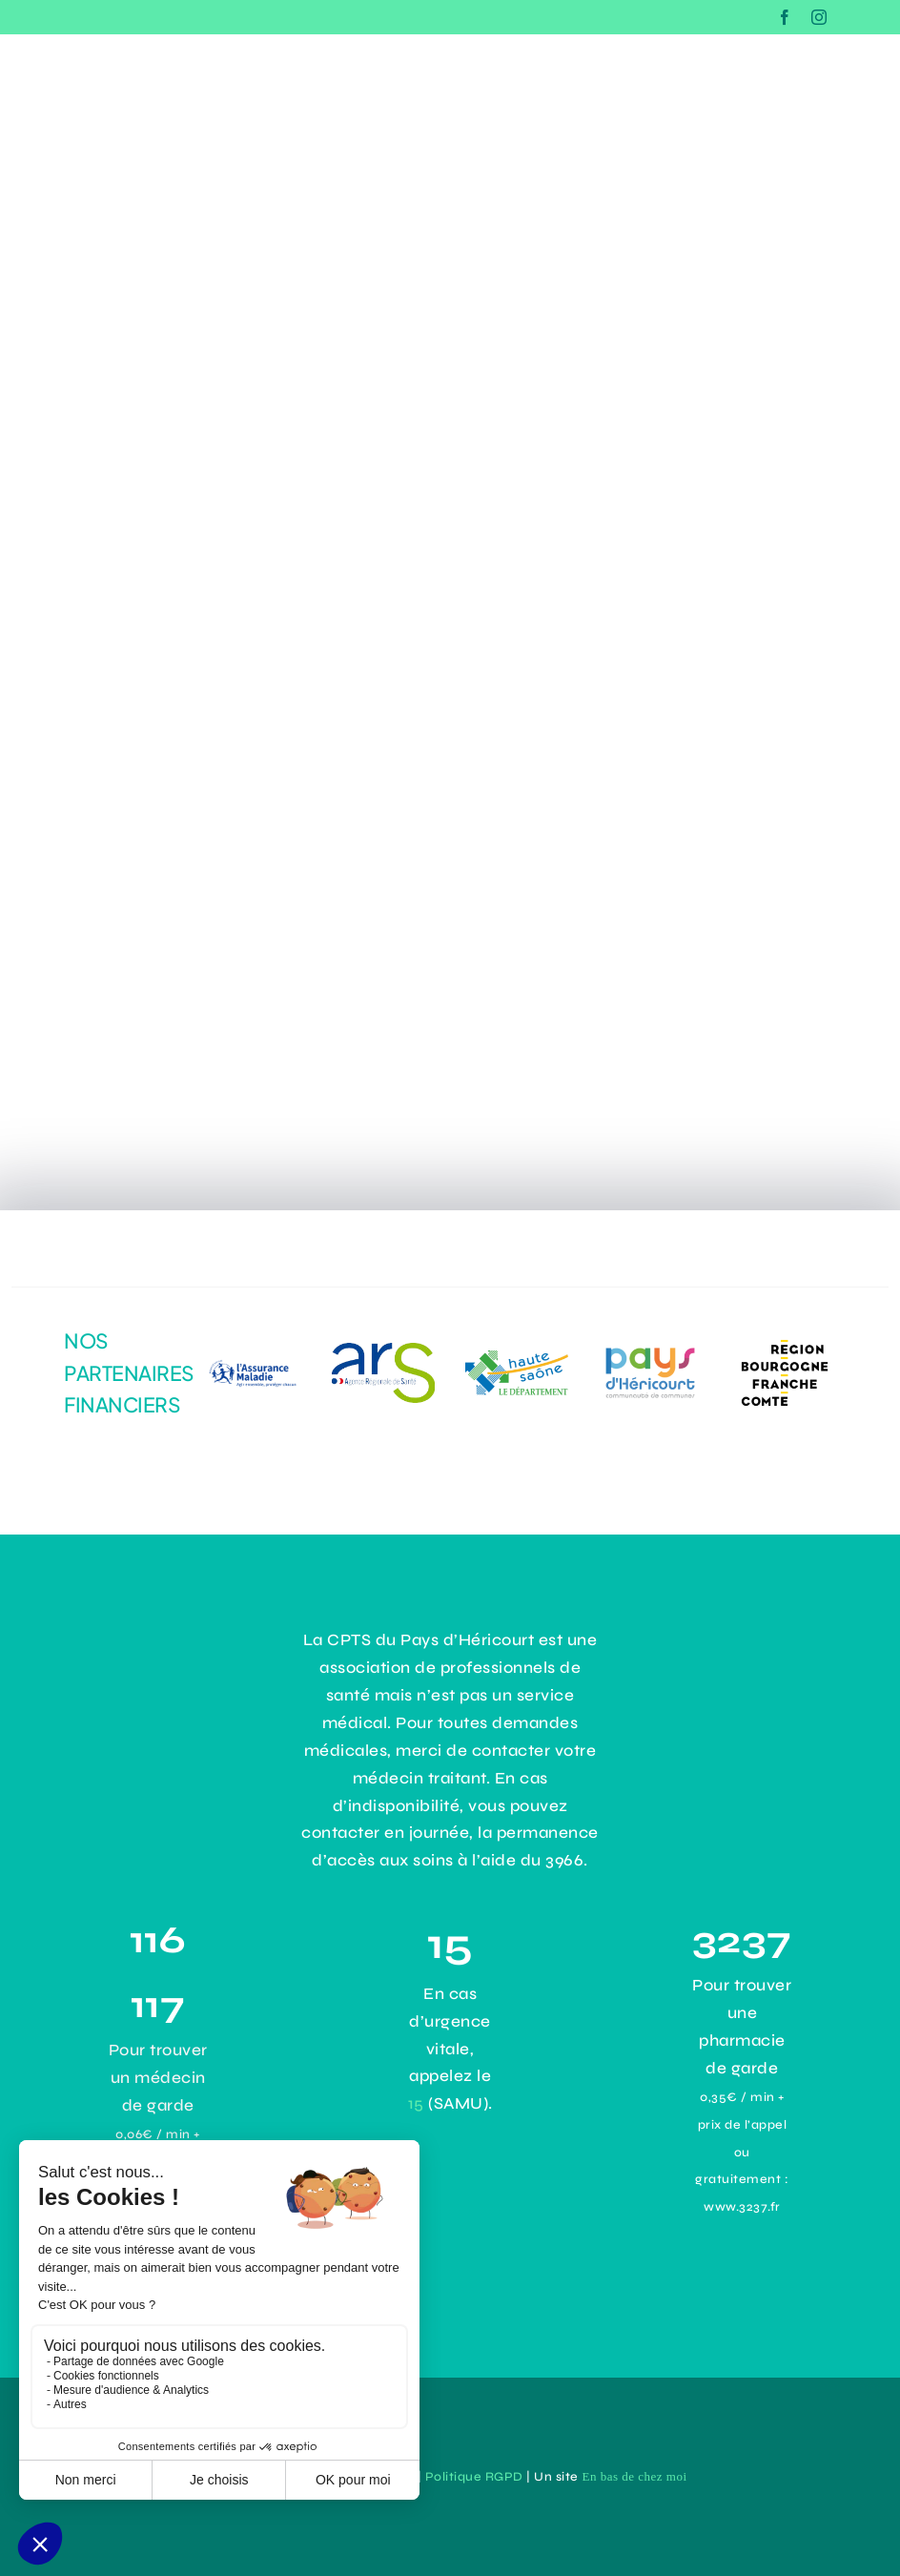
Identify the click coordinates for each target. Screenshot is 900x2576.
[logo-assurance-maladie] (249, 1354)
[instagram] (819, 17)
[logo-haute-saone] (516, 1359)
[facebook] (785, 17)
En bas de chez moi (634, 2476)
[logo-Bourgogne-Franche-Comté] (784, 1339)
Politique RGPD (474, 2476)
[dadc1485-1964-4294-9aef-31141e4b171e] (383, 1351)
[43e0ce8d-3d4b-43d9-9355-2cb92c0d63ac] (650, 1349)
